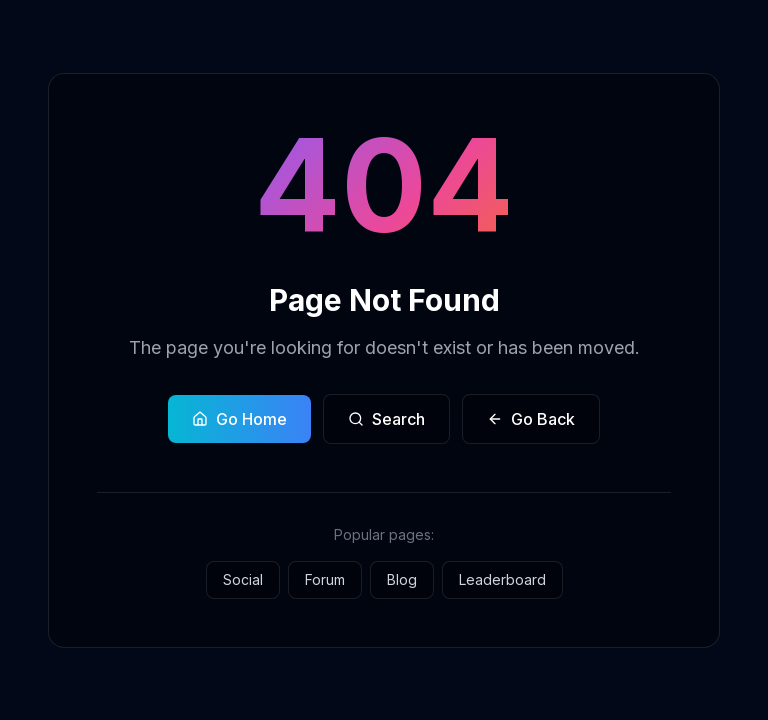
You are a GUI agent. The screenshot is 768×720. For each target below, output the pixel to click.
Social (243, 579)
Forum (325, 579)
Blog (402, 579)
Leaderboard (502, 579)
